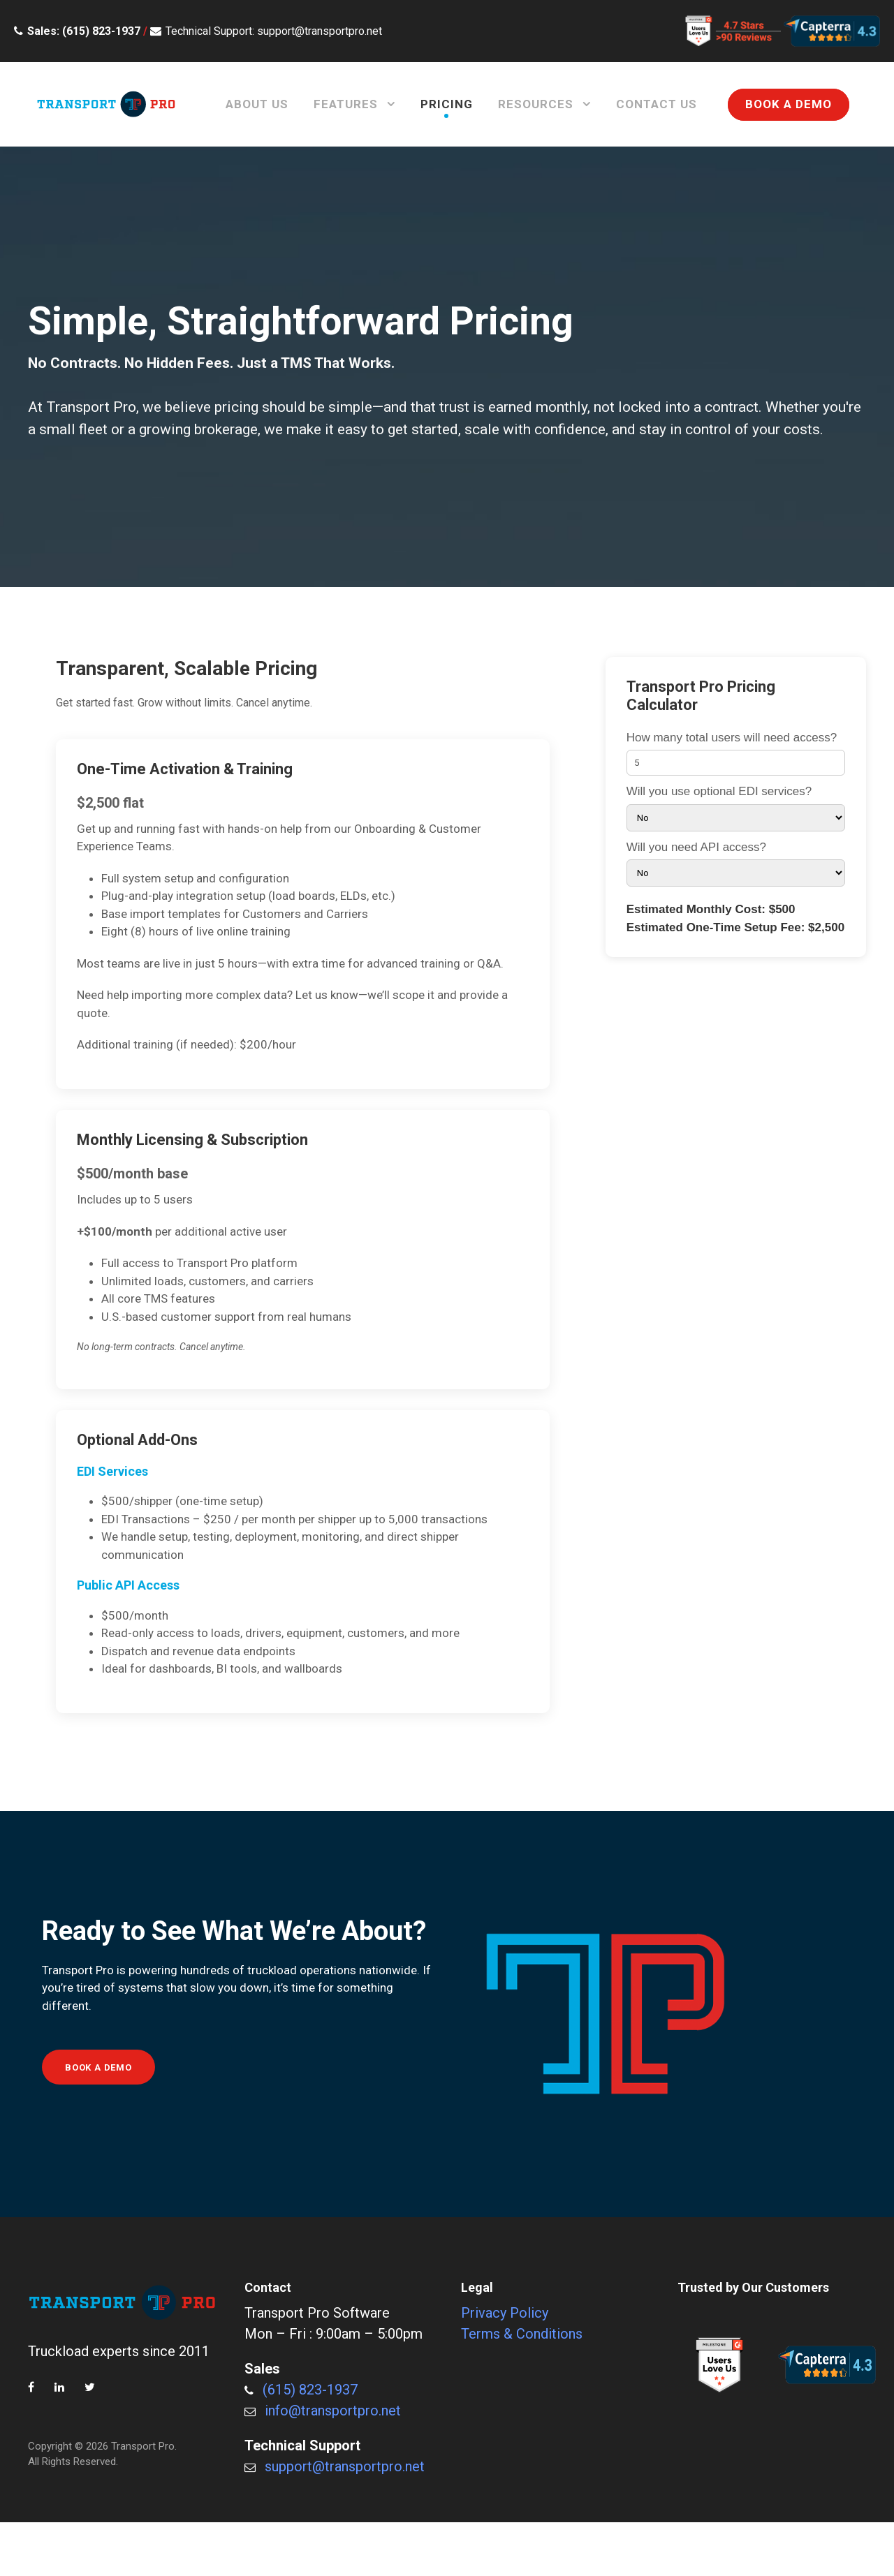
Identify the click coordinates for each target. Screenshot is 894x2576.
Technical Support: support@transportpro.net (274, 31)
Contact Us (656, 104)
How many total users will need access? (735, 753)
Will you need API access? (735, 864)
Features (346, 104)
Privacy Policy (504, 2312)
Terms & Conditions (521, 2333)
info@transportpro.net (333, 2410)
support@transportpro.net (345, 2466)
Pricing (446, 104)
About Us (257, 104)
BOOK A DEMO (788, 104)
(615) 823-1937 (310, 2389)
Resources (535, 104)
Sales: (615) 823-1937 (83, 31)
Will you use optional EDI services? (735, 808)
